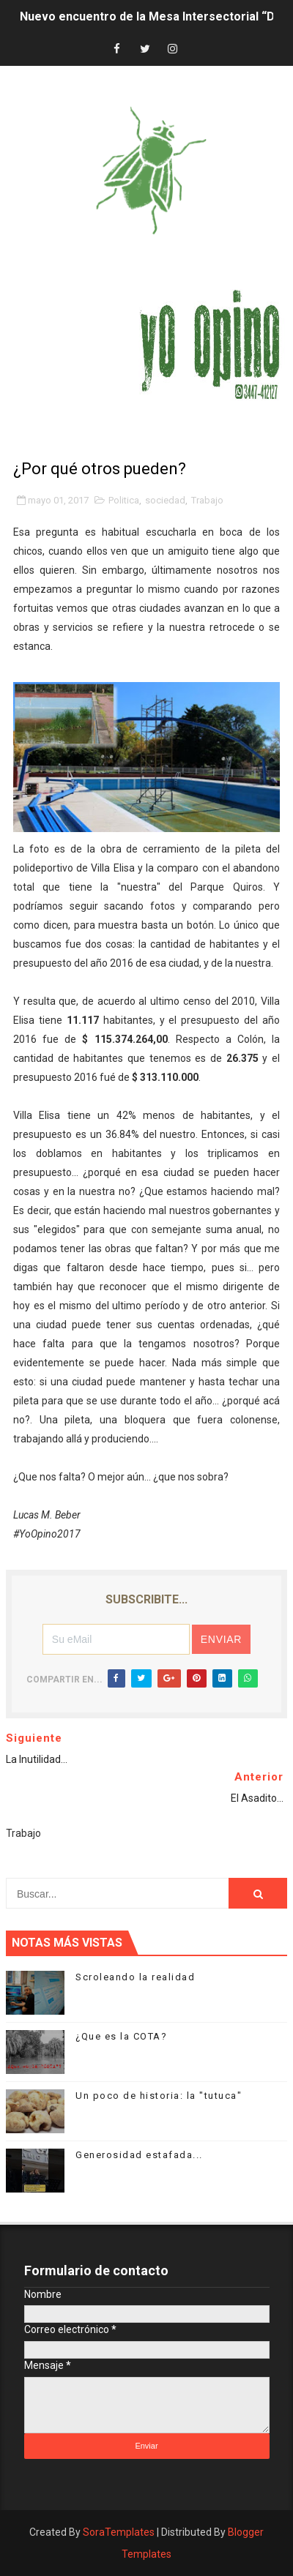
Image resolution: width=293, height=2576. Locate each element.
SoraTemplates (119, 2532)
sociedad (165, 500)
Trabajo (207, 500)
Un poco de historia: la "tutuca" (158, 2095)
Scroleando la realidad (135, 1977)
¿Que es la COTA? (121, 2036)
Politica (123, 500)
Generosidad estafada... (139, 2154)
